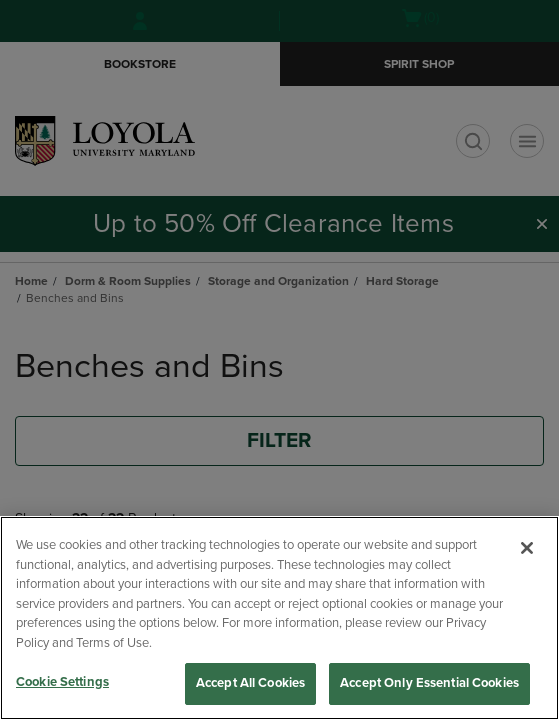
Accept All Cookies (250, 683)
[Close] (527, 548)
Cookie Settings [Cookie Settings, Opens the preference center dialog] (62, 682)
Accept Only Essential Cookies (429, 683)
